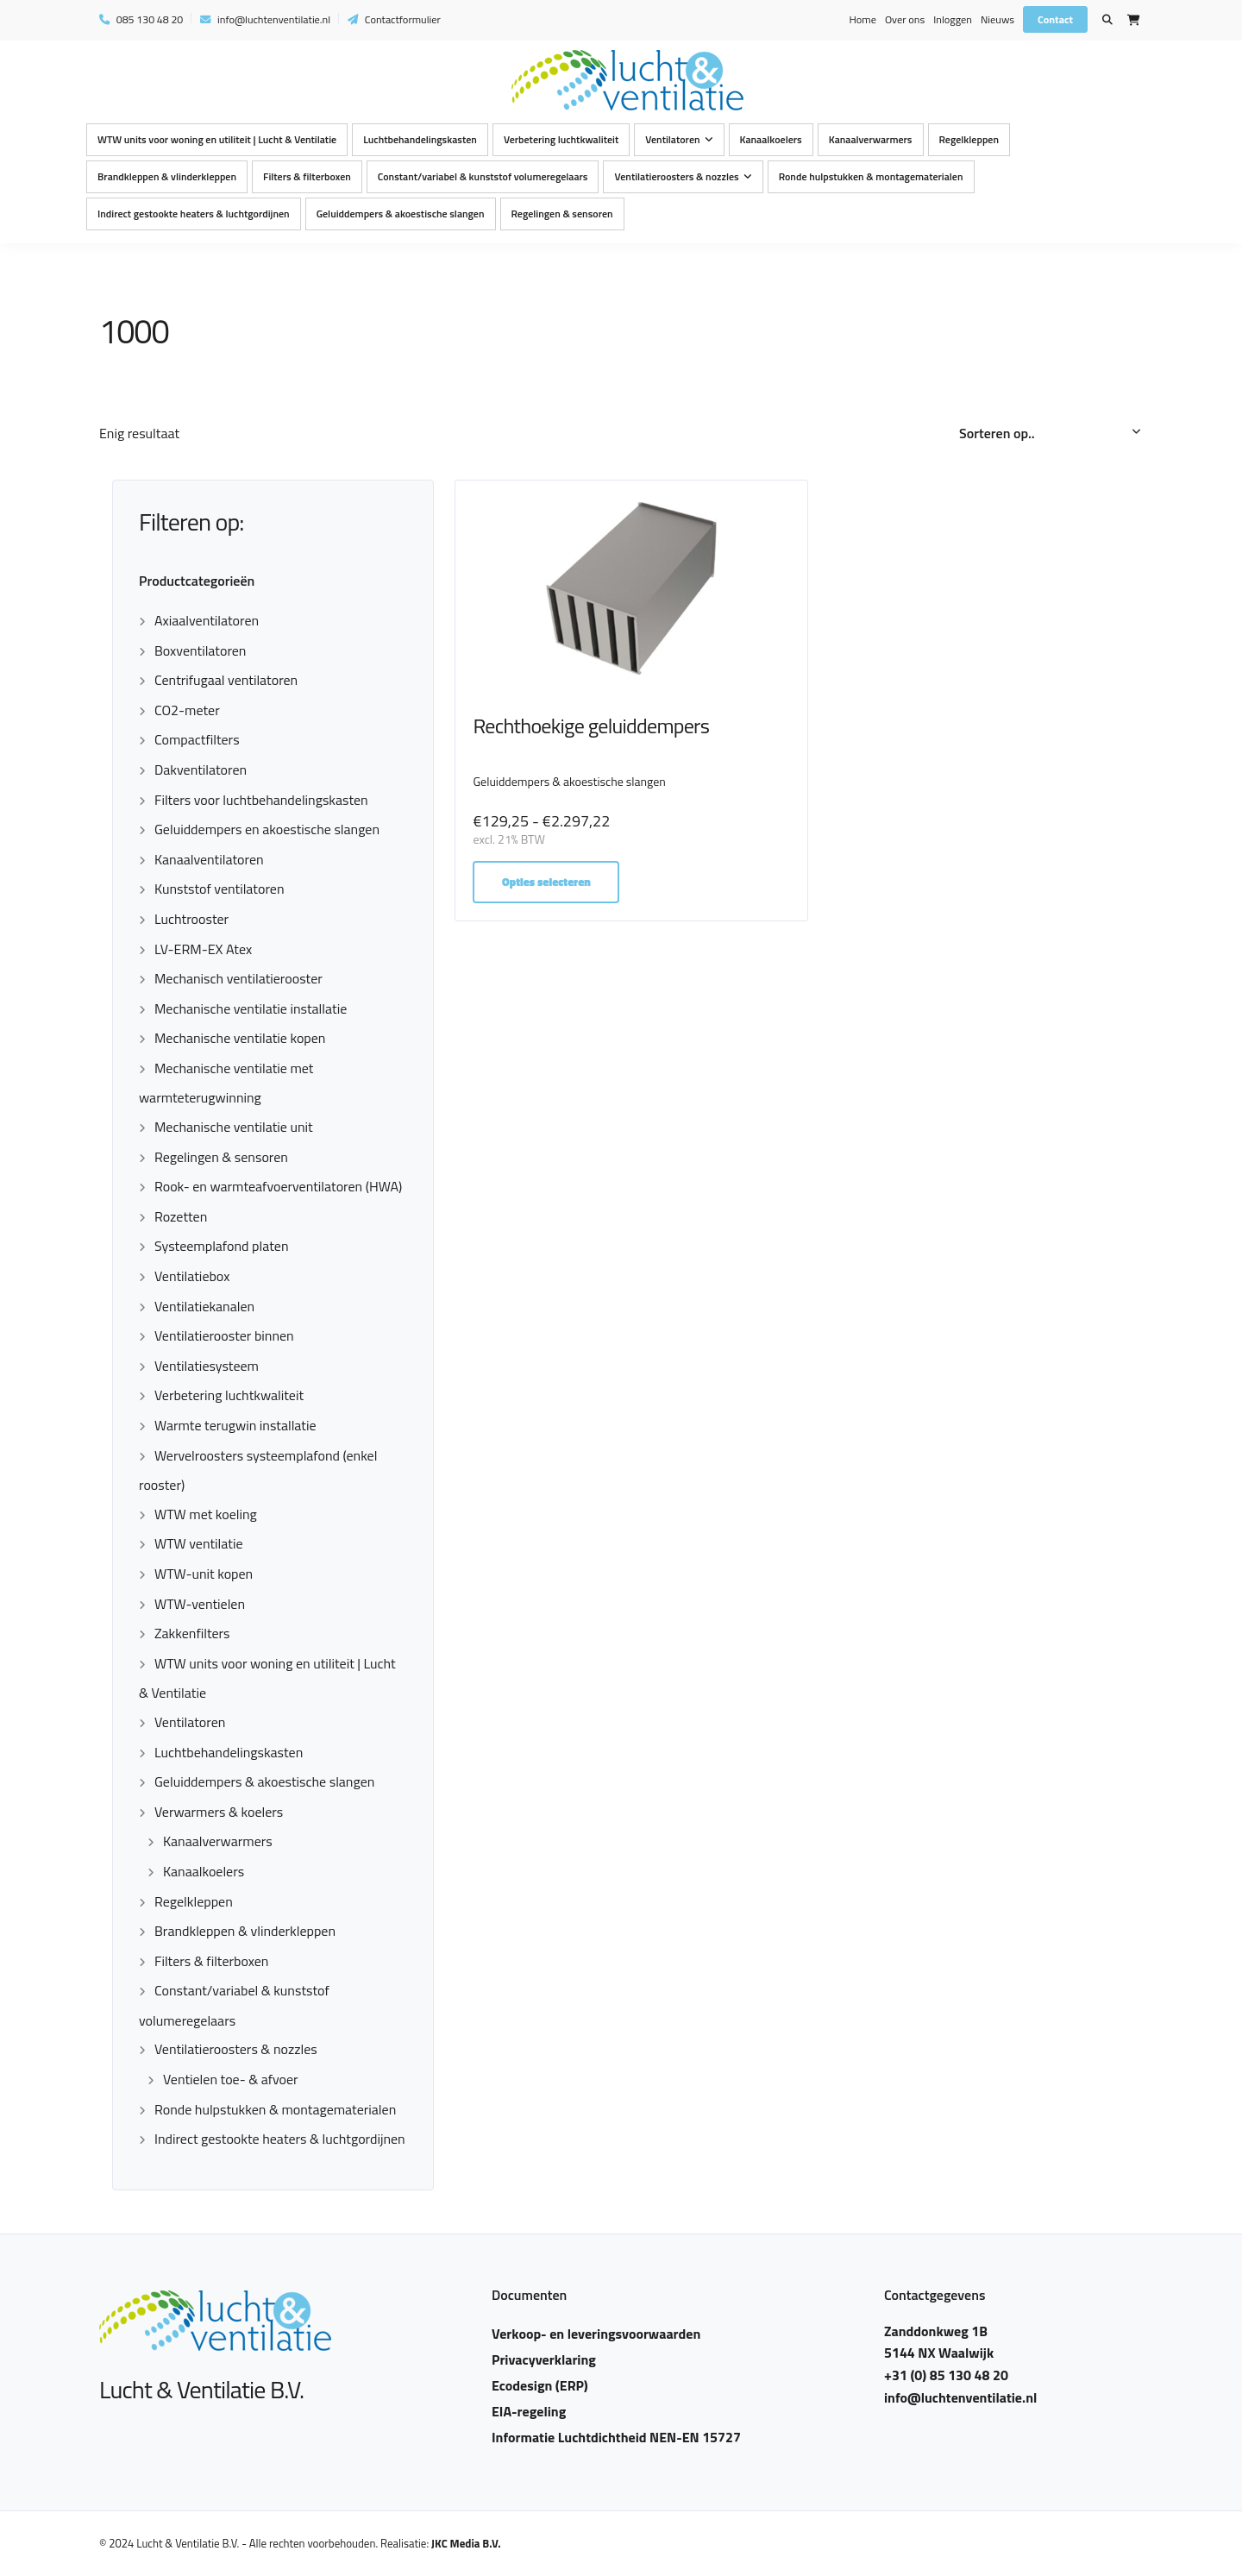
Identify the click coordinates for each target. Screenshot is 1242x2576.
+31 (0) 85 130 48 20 (946, 2375)
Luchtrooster (191, 918)
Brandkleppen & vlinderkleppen (166, 176)
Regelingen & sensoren (562, 213)
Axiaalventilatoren (206, 620)
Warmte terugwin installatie (235, 1425)
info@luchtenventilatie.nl (265, 19)
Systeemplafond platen (221, 1245)
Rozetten (180, 1216)
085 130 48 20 (141, 19)
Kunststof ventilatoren (219, 888)
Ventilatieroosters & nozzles (676, 176)
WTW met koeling (205, 1514)
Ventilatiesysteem (206, 1365)
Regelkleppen (969, 139)
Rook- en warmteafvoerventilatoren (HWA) (278, 1186)
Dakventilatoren (200, 769)
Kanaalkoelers (771, 139)
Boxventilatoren (200, 650)
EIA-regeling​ (529, 2411)
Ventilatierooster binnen (224, 1335)
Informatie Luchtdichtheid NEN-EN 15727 (616, 2437)
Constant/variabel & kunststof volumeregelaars (483, 176)
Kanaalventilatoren (209, 859)
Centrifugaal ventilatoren (226, 679)
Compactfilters (197, 739)
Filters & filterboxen (307, 176)
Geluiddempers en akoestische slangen (267, 829)
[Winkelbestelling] (1051, 434)
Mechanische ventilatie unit (233, 1126)
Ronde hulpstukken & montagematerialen (871, 176)
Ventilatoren (672, 139)
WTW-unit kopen (203, 1573)
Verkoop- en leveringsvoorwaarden (596, 2333)
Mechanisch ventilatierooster (238, 978)
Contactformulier (394, 19)
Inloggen (952, 19)
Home (862, 19)
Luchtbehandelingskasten (420, 139)
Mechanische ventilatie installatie (250, 1008)
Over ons (905, 19)
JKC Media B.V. (466, 2543)
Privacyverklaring (544, 2359)
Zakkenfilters (192, 1633)
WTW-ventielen (199, 1603)
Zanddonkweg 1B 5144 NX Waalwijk (939, 2342)
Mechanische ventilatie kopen (239, 1037)
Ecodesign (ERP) (540, 2385)
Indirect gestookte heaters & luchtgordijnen (193, 213)
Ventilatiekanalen (204, 1306)
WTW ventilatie (198, 1543)
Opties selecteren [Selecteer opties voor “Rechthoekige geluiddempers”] (547, 881)
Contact (1055, 19)
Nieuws (997, 19)
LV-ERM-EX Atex (203, 949)
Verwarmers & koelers (218, 1811)
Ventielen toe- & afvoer (230, 2079)
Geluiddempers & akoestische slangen (401, 213)
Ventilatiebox (191, 1276)
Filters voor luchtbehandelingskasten (261, 799)
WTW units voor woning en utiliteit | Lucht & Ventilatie (216, 139)
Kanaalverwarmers (871, 139)
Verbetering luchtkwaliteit (561, 139)
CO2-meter (187, 710)
